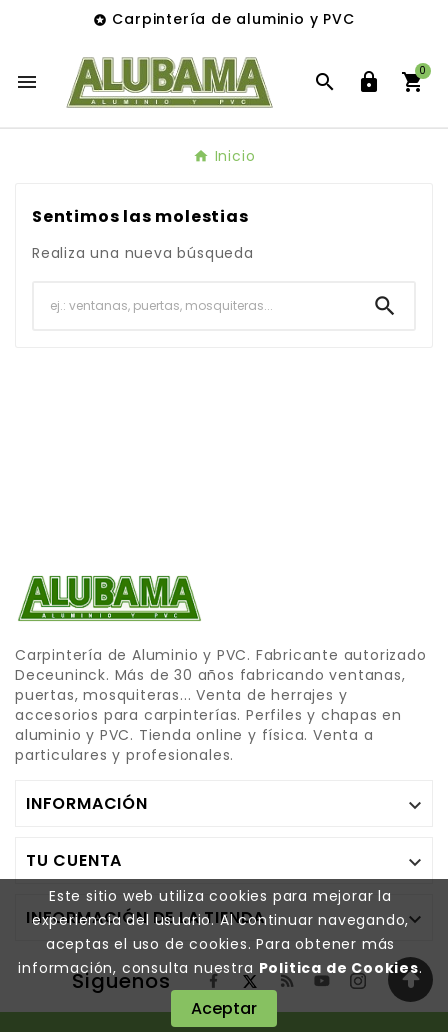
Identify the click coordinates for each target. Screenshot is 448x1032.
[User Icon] (369, 82)
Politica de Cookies (339, 968)
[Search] (385, 306)
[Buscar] (195, 305)
